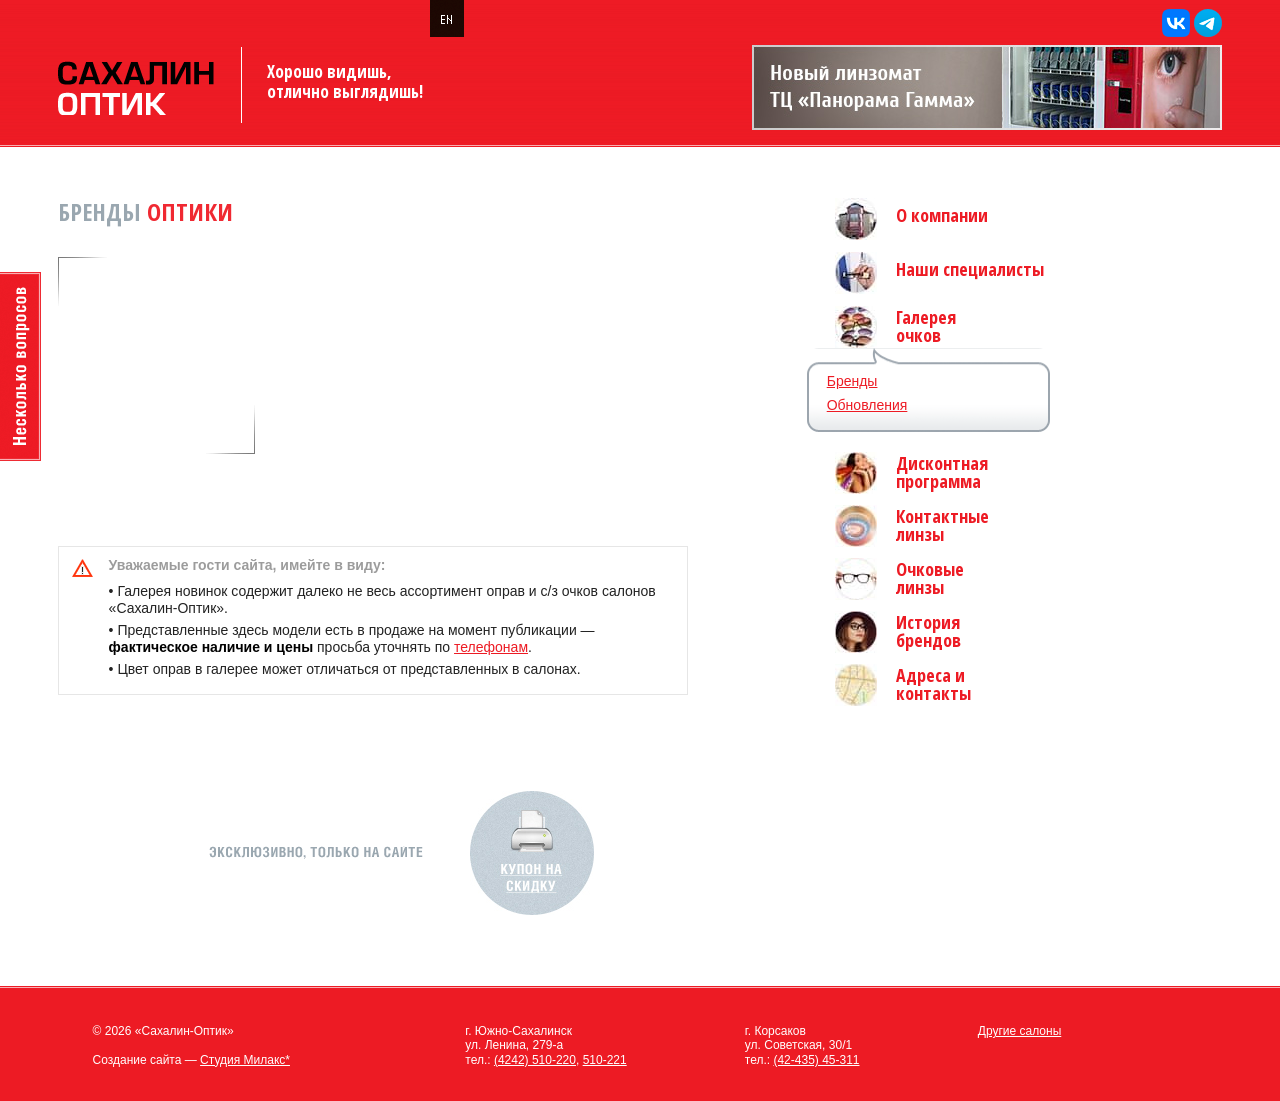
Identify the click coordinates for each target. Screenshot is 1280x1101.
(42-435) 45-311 (816, 1060)
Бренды (852, 381)
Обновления (867, 405)
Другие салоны (1020, 1031)
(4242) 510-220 (535, 1060)
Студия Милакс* (245, 1060)
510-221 (605, 1060)
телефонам (491, 647)
